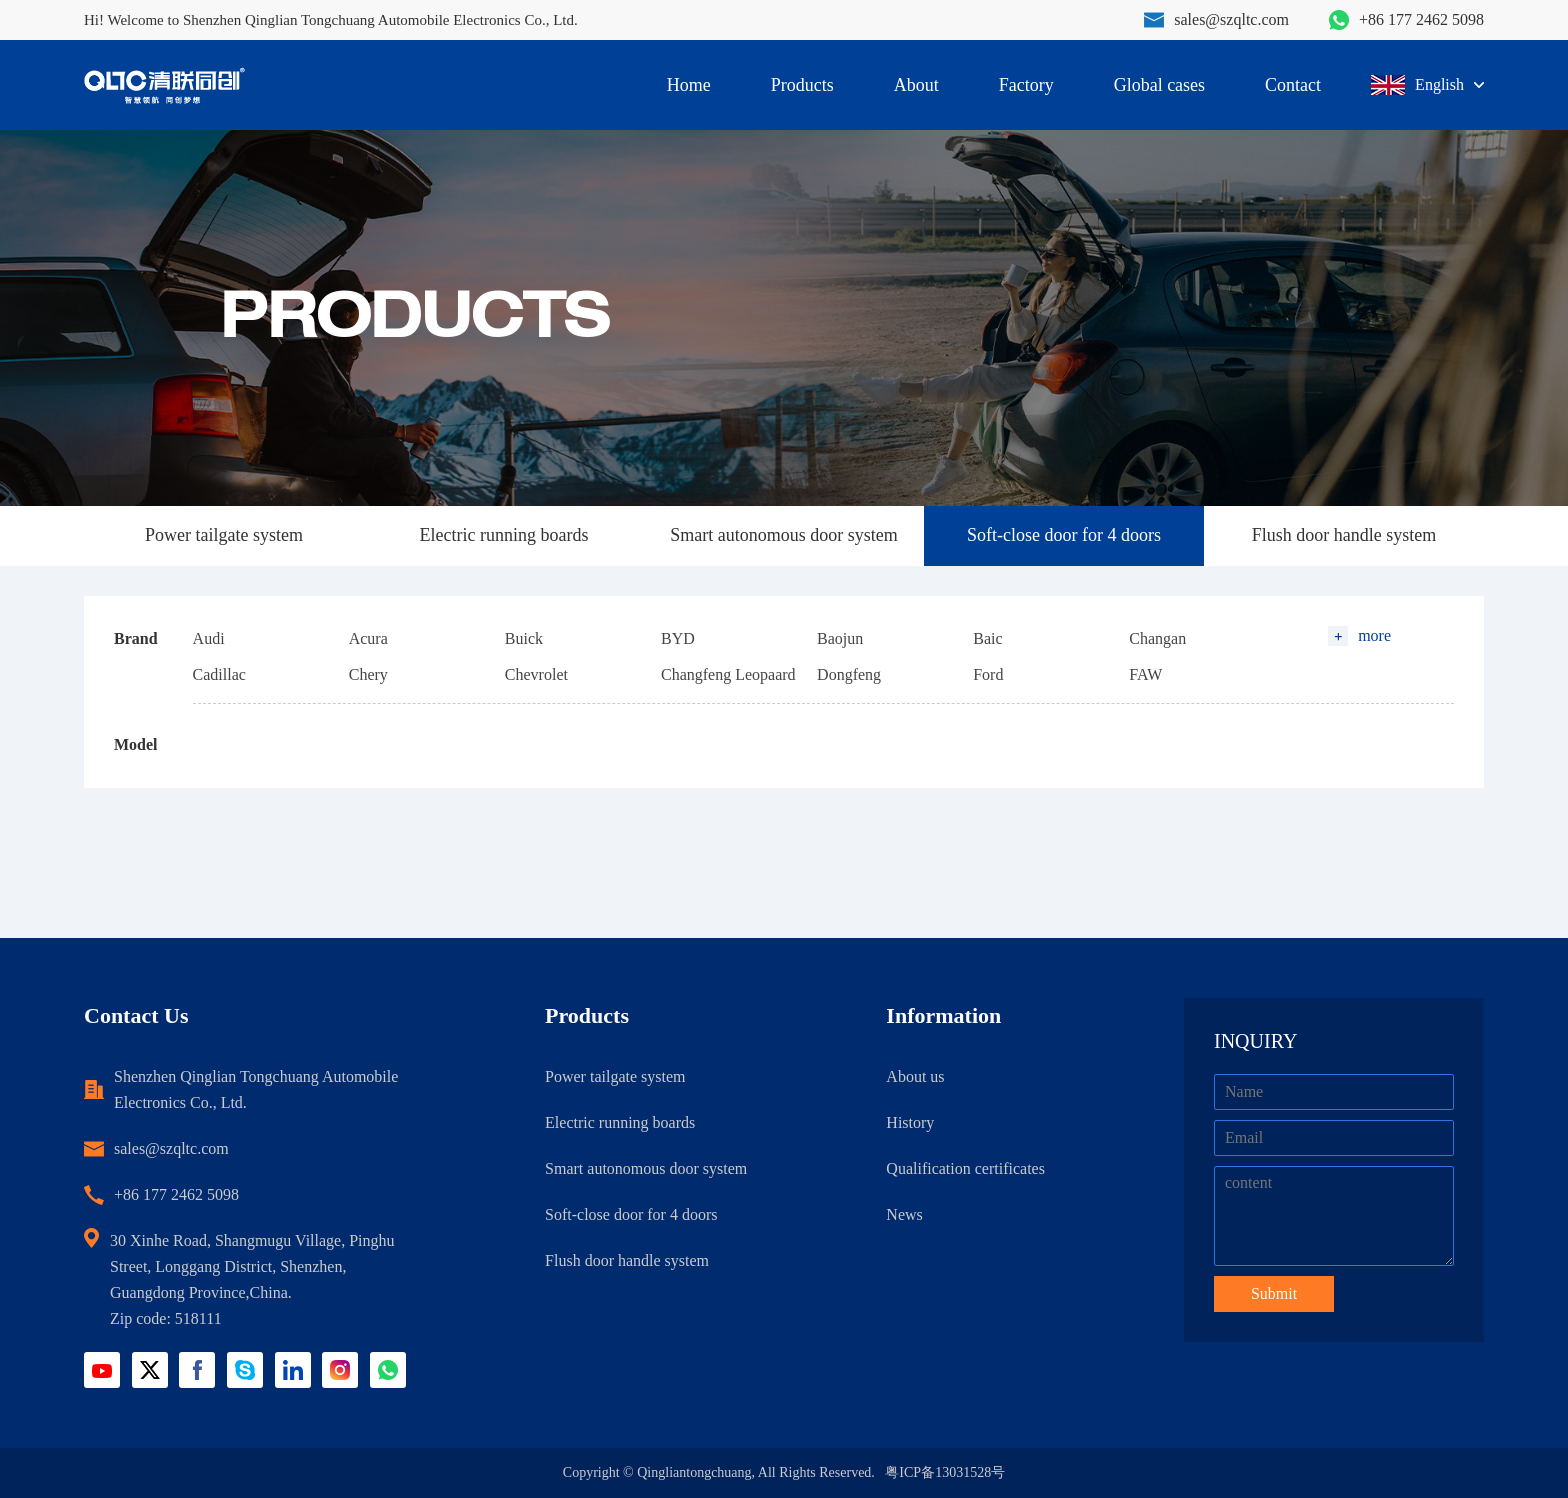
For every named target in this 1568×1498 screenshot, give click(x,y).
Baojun (840, 638)
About (916, 85)
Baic (987, 638)
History (910, 1122)
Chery (368, 674)
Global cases (1159, 85)
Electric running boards (504, 535)
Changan (1157, 638)
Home (689, 85)
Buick (524, 638)
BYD (678, 638)
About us (915, 1076)
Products (802, 85)
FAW (1145, 674)
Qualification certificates (965, 1168)
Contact (1293, 85)
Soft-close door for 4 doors (1064, 535)
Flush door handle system (1344, 535)
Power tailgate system (224, 535)
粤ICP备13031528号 (945, 1472)
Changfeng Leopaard (728, 674)
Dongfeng (849, 674)
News (904, 1214)
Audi (209, 638)
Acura (368, 638)
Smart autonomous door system (784, 535)
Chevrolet (536, 674)
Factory (1026, 85)
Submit (1274, 1293)
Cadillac (219, 674)
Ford (988, 674)
